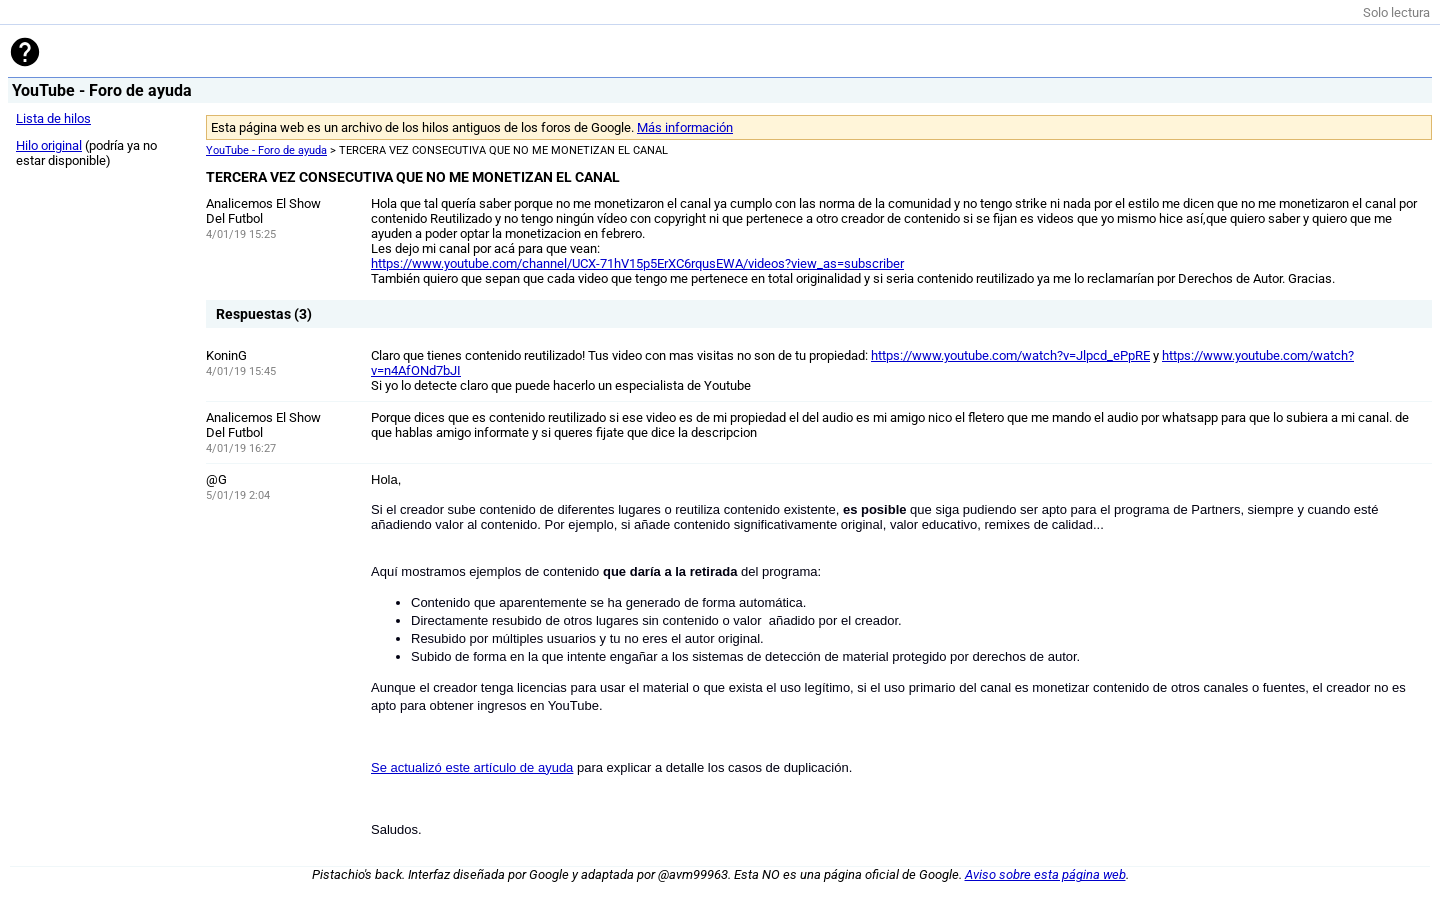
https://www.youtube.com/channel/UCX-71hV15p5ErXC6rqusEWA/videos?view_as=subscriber (637, 263)
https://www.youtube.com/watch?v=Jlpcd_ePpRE (1010, 355)
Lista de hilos (53, 118)
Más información (685, 127)
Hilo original (49, 145)
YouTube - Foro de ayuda (266, 150)
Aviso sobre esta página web (1045, 874)
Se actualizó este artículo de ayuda (472, 767)
